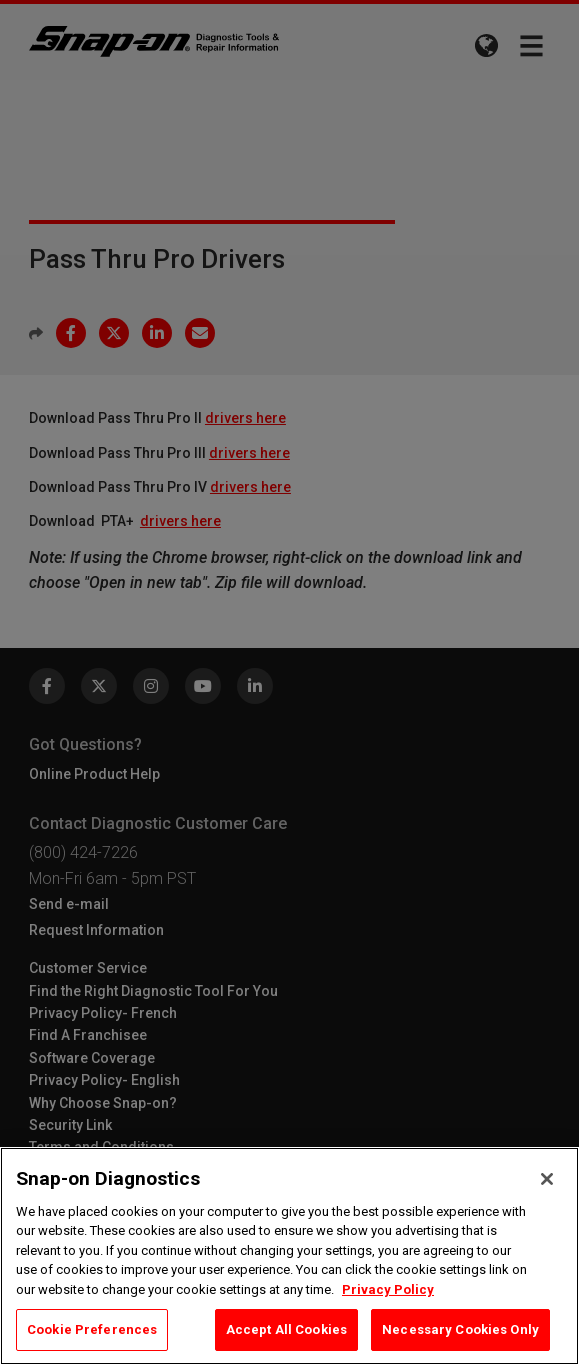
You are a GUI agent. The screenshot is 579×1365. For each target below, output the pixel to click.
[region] (289, 1256)
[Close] (547, 1179)
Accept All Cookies (286, 1329)
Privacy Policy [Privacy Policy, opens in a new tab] (388, 1289)
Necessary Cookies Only (460, 1329)
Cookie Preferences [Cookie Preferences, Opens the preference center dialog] (92, 1329)
